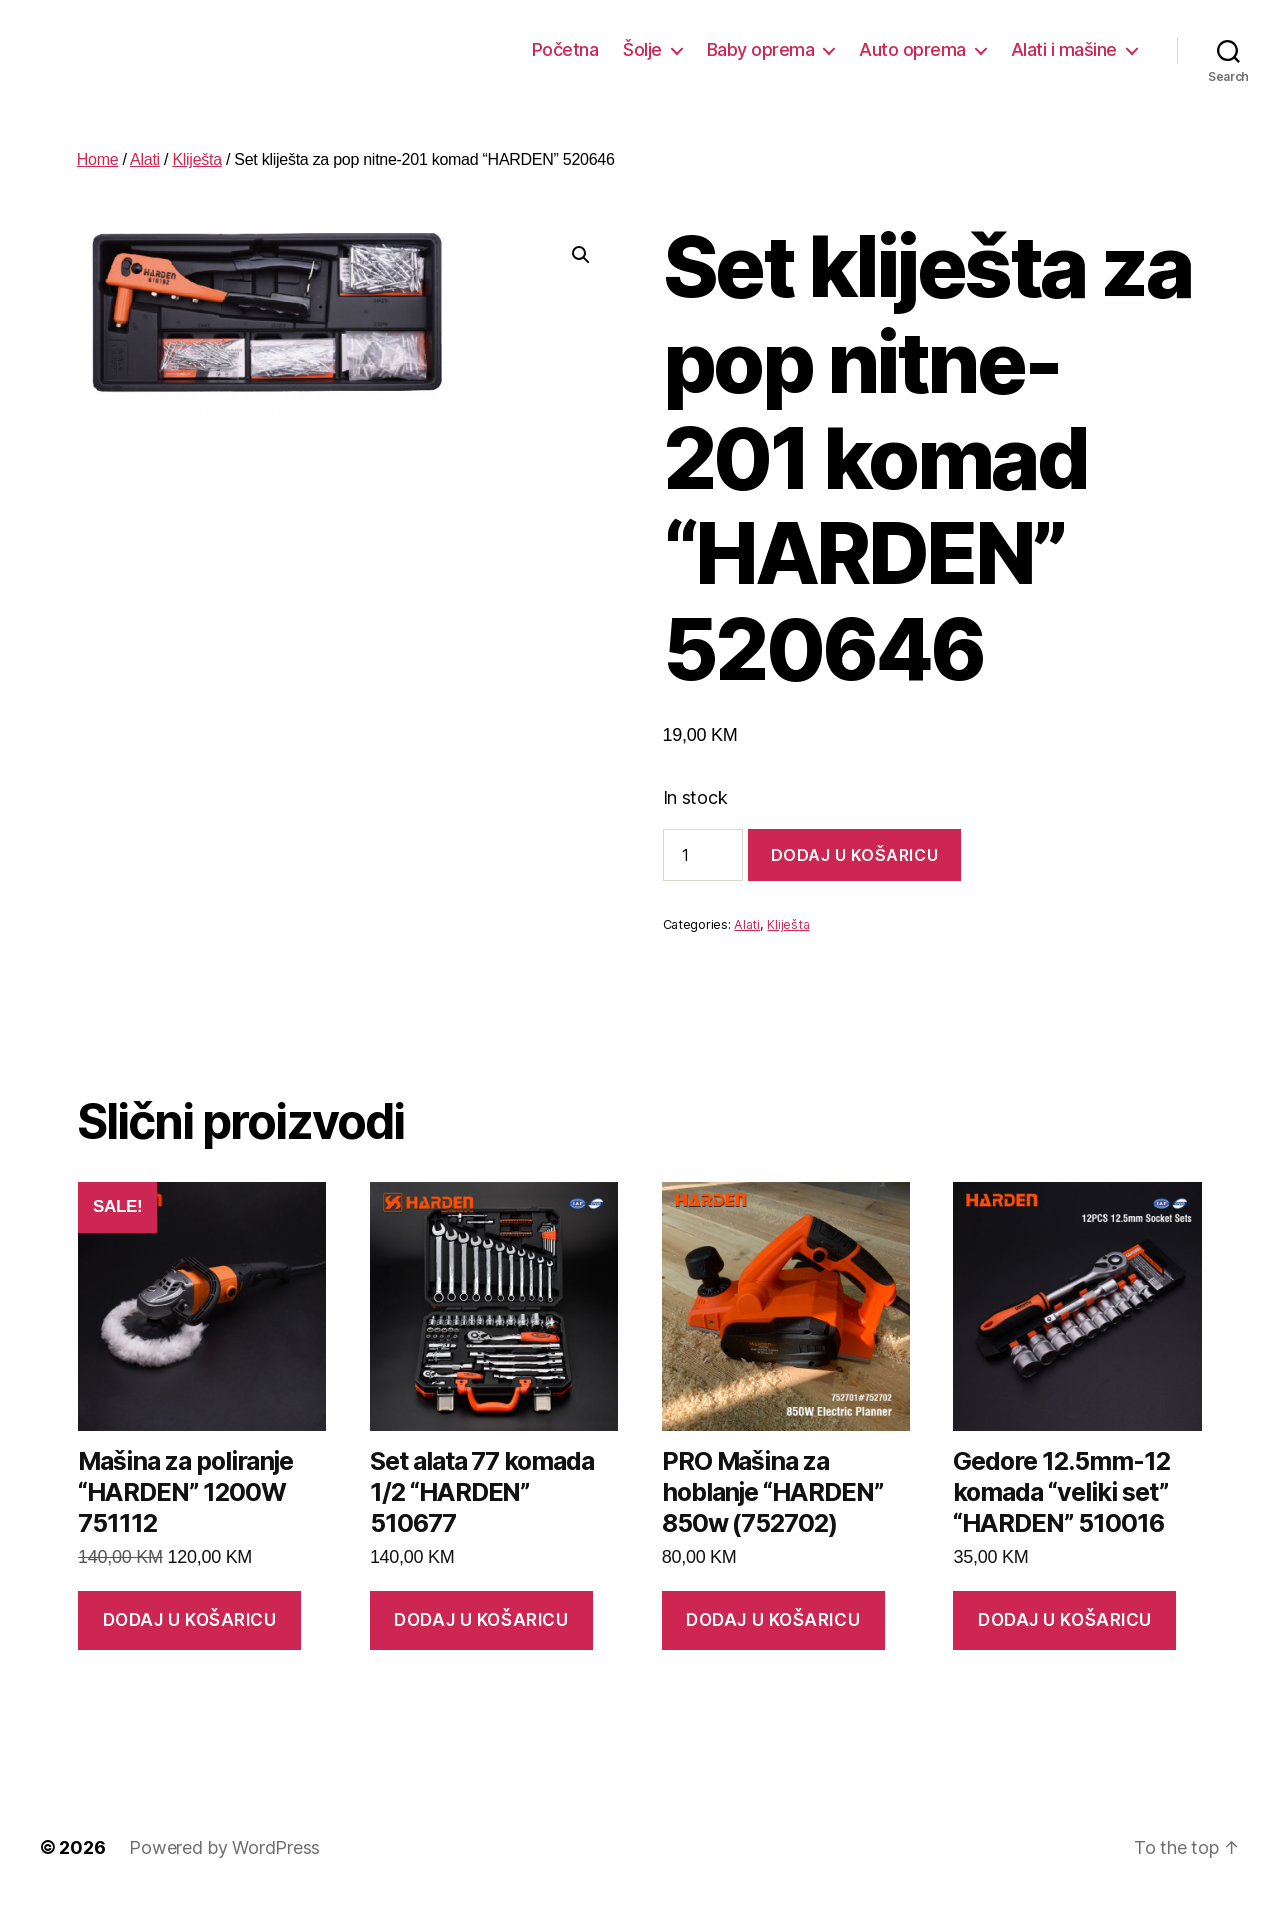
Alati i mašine (1064, 49)
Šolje (642, 49)
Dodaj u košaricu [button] (190, 1620)
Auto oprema (912, 49)
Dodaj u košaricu (855, 855)
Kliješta (196, 159)
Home (98, 159)
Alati (145, 159)
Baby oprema (761, 49)
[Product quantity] (703, 855)
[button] (581, 255)
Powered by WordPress (224, 1847)
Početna (565, 49)
